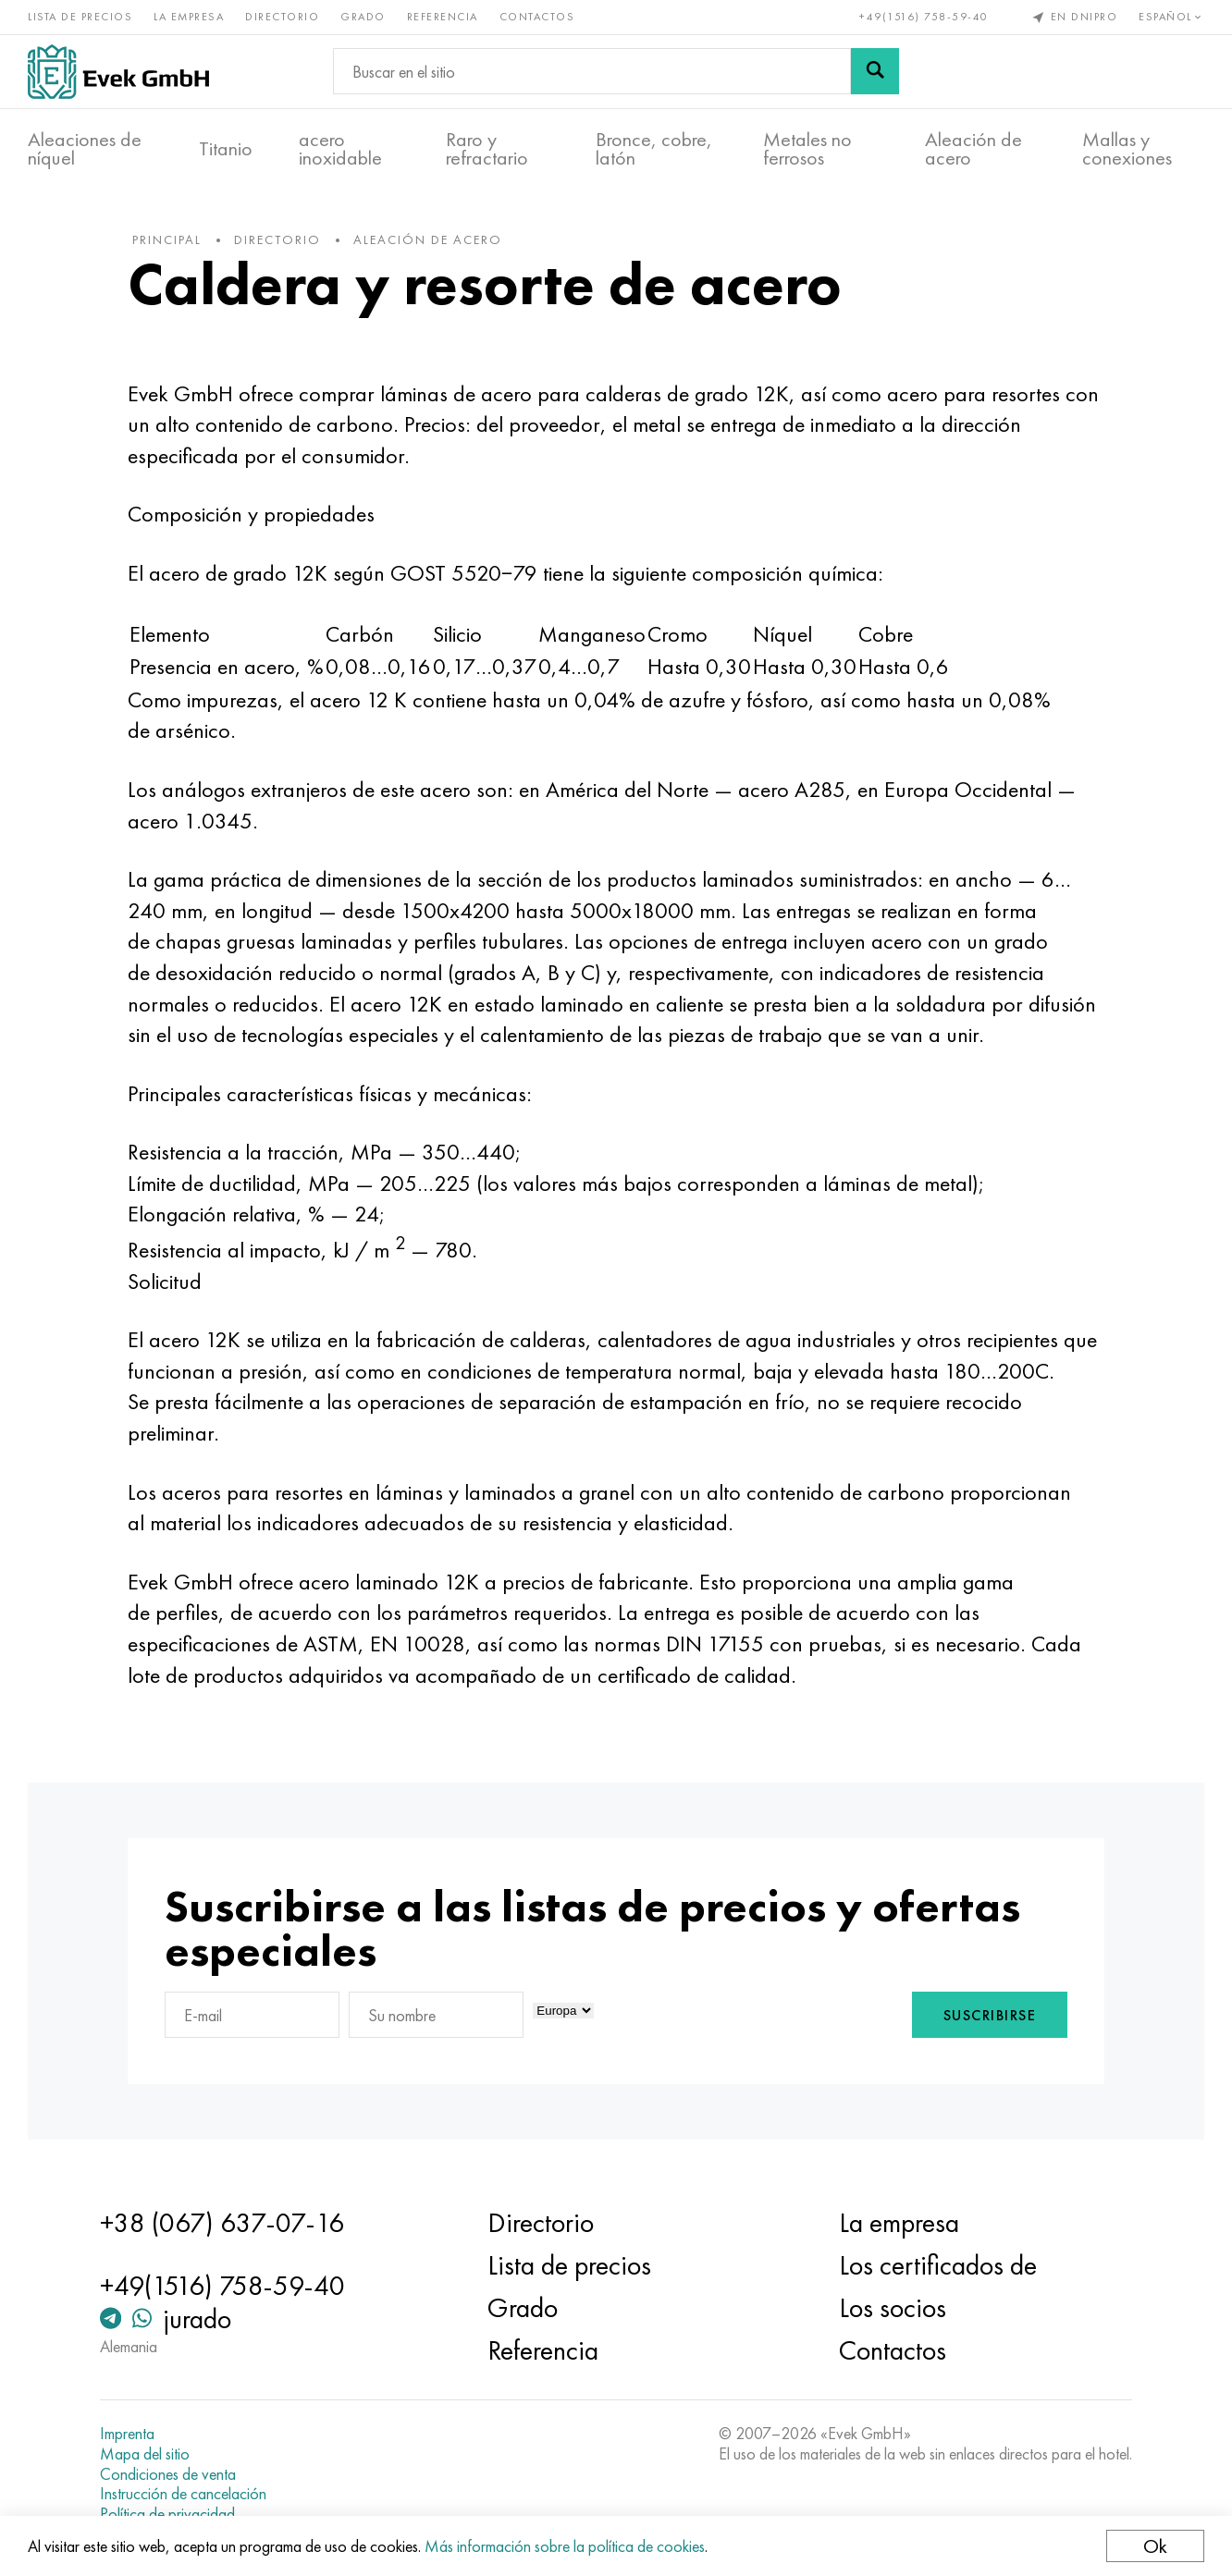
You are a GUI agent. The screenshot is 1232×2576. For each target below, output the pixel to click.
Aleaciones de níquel (85, 148)
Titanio (226, 149)
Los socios (892, 2308)
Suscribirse (990, 2015)
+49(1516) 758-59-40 (924, 16)
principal (167, 239)
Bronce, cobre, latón (654, 148)
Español (1171, 16)
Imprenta (127, 2433)
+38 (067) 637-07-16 (222, 2222)
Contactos (537, 16)
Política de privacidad (167, 2514)
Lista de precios (80, 16)
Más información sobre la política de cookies (565, 2546)
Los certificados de (938, 2265)
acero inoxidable (340, 148)
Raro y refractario (487, 148)
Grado (363, 16)
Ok (1155, 2546)
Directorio (282, 16)
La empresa (189, 16)
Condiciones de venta (168, 2474)
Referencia (442, 16)
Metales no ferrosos (807, 148)
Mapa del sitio (145, 2454)
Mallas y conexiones (1127, 148)
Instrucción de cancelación (183, 2494)
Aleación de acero (973, 148)
